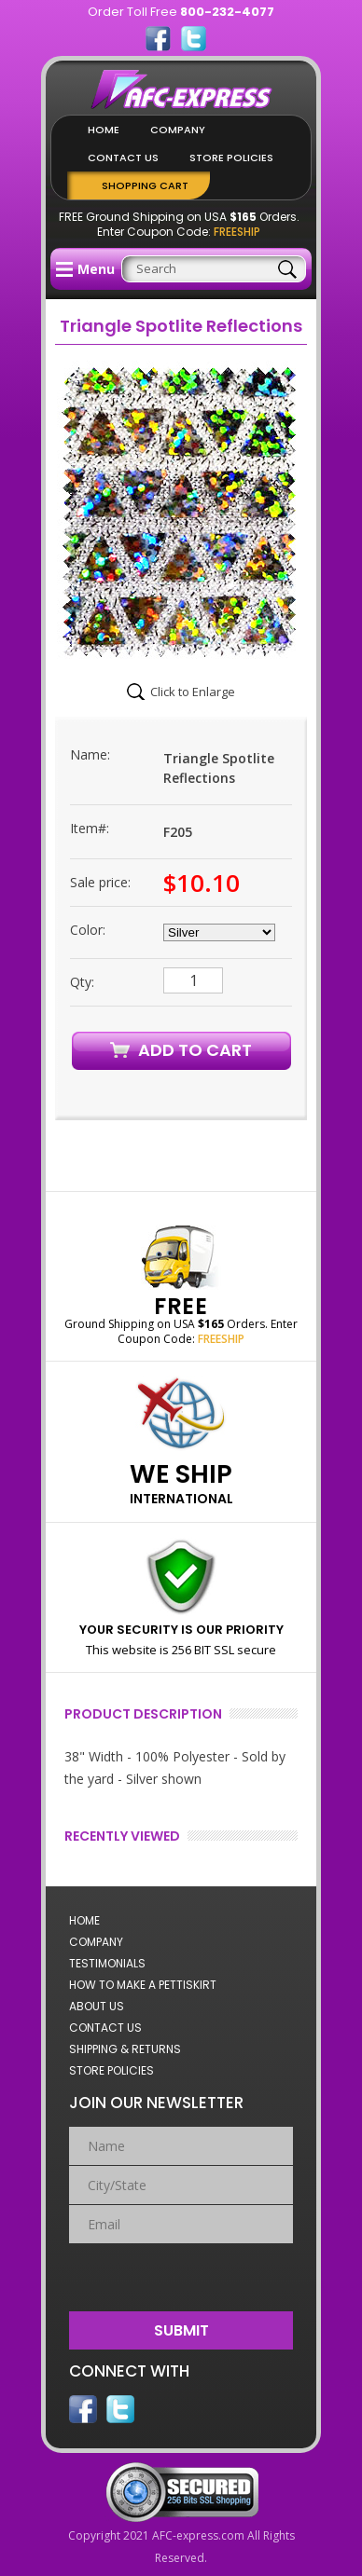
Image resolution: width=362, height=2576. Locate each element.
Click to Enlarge (192, 691)
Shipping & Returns (125, 2049)
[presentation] (182, 2273)
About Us (96, 2006)
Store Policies (231, 157)
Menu (85, 269)
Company (177, 129)
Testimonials (107, 1963)
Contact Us (123, 157)
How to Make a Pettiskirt (142, 1985)
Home (103, 129)
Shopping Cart (145, 185)
